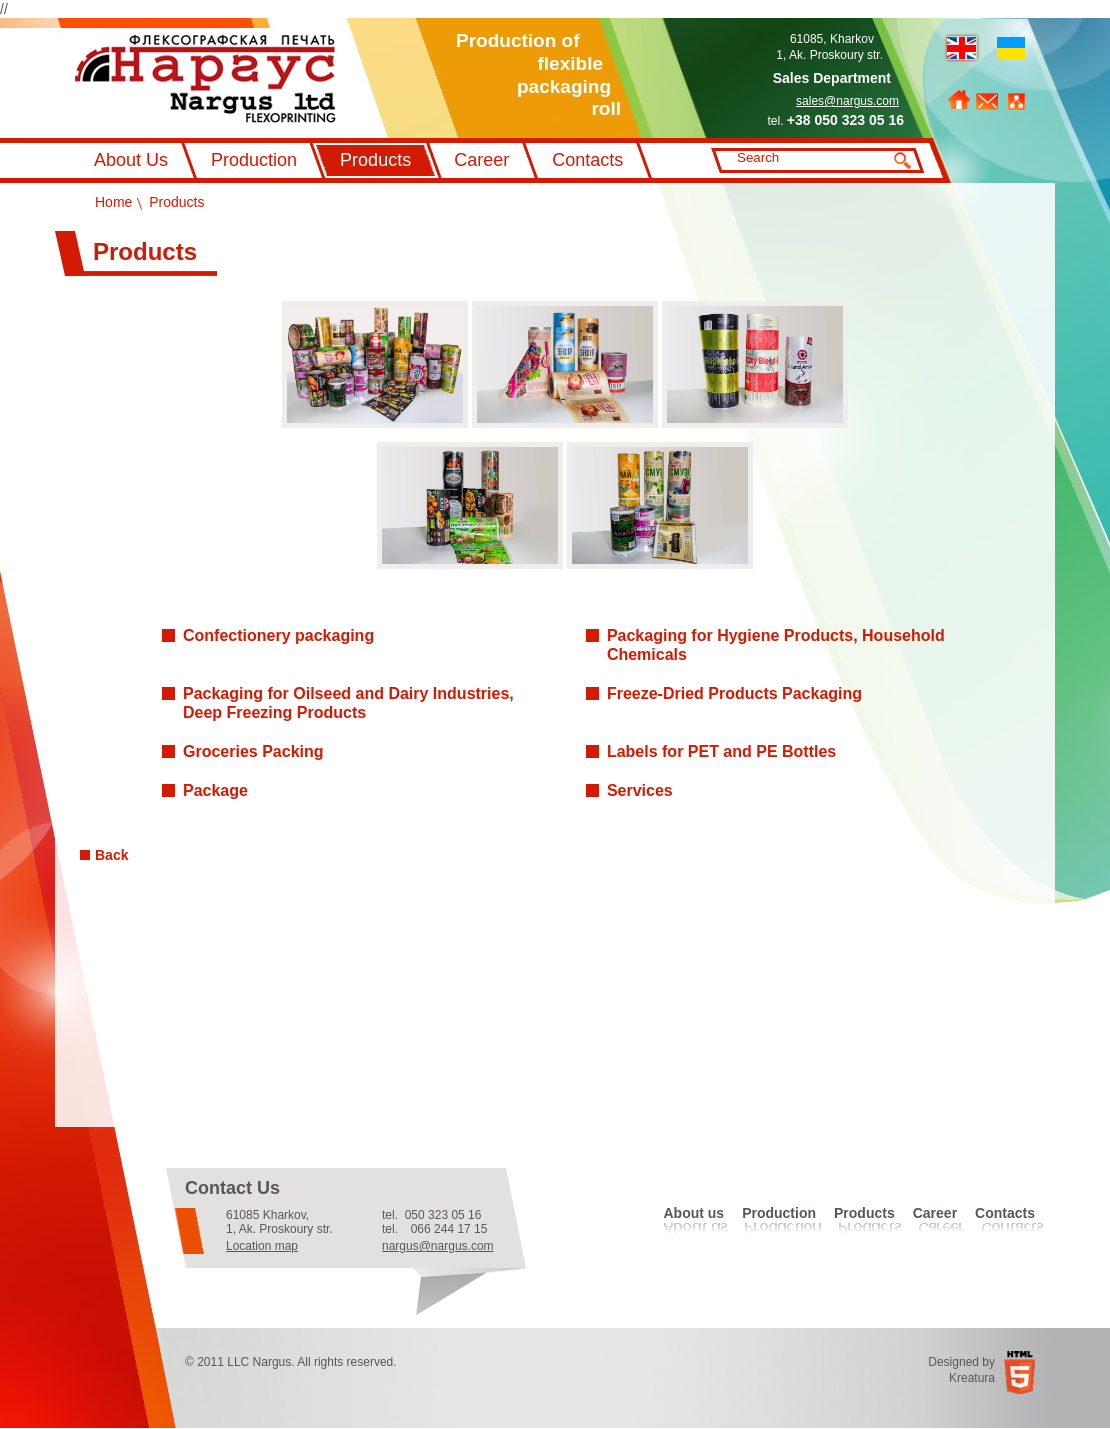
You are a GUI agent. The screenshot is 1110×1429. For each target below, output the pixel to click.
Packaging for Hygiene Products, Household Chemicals (776, 645)
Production (254, 160)
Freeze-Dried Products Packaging (734, 693)
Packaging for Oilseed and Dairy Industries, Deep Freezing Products (348, 703)
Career (481, 160)
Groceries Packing (253, 751)
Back (111, 855)
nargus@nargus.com (438, 1246)
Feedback (987, 101)
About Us (131, 160)
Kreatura (972, 1378)
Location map (262, 1246)
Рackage (215, 790)
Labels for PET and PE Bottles (721, 751)
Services (640, 790)
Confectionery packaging (278, 635)
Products (375, 160)
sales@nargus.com (847, 101)
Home (959, 100)
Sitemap (1016, 101)
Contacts (587, 160)
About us (693, 1213)
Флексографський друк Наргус (205, 79)
